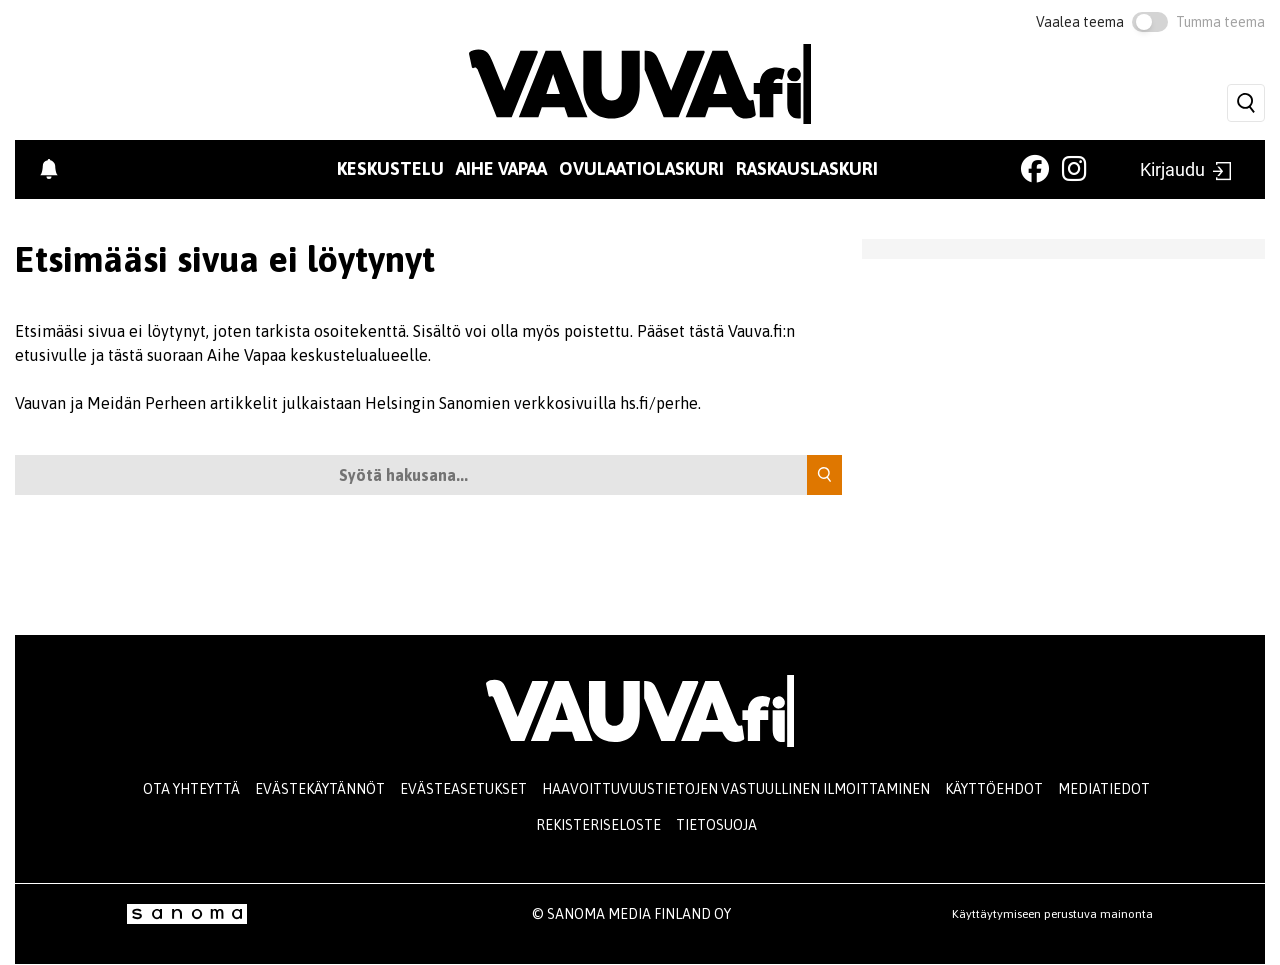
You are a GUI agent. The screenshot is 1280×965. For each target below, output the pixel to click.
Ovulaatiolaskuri (641, 168)
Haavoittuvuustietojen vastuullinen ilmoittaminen (736, 789)
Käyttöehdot (994, 789)
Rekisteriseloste (598, 825)
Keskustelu (390, 168)
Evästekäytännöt (320, 789)
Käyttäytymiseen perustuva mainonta (1052, 914)
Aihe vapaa (501, 168)
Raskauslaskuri (807, 168)
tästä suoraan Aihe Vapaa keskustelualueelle (268, 355)
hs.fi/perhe (659, 403)
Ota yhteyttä (191, 789)
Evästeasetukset (463, 789)
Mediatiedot (1104, 789)
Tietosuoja (716, 825)
